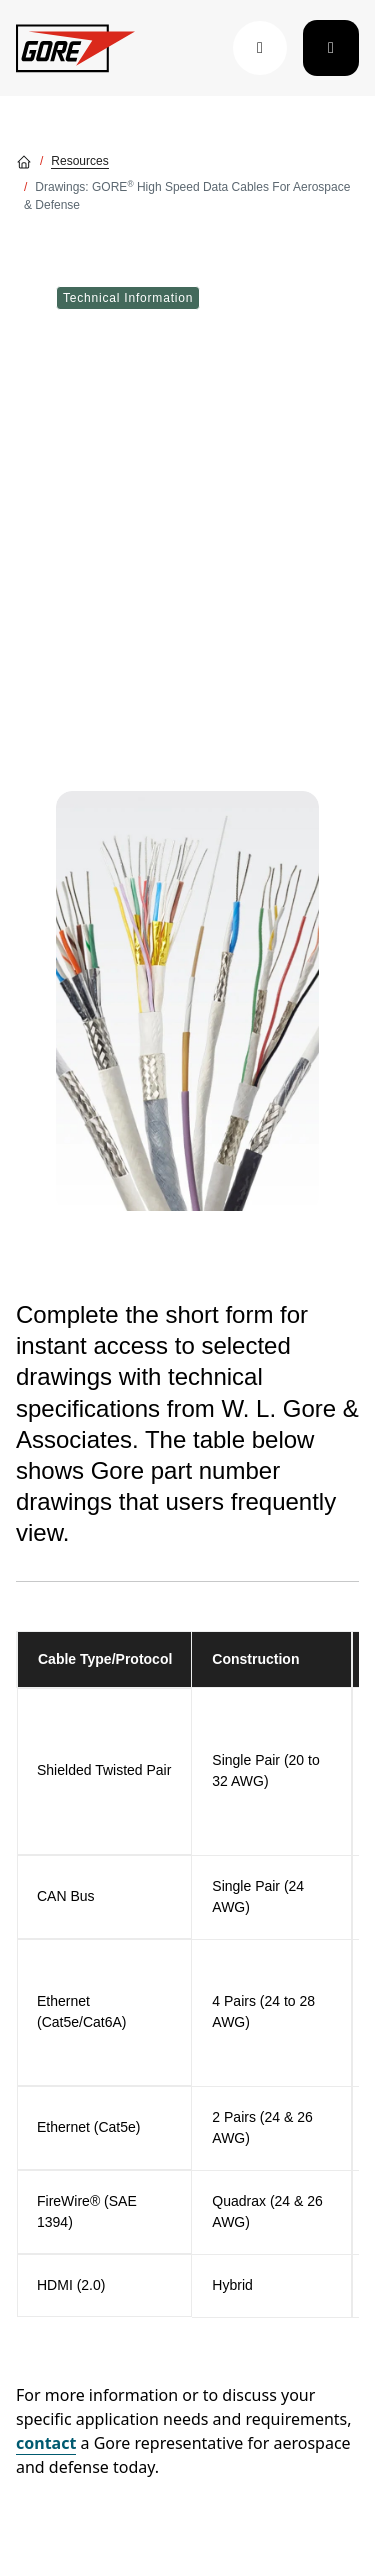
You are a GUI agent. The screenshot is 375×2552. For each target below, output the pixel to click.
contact (46, 2443)
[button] (260, 48)
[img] (187, 1001)
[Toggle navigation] (331, 48)
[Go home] (24, 161)
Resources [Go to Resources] (79, 161)
